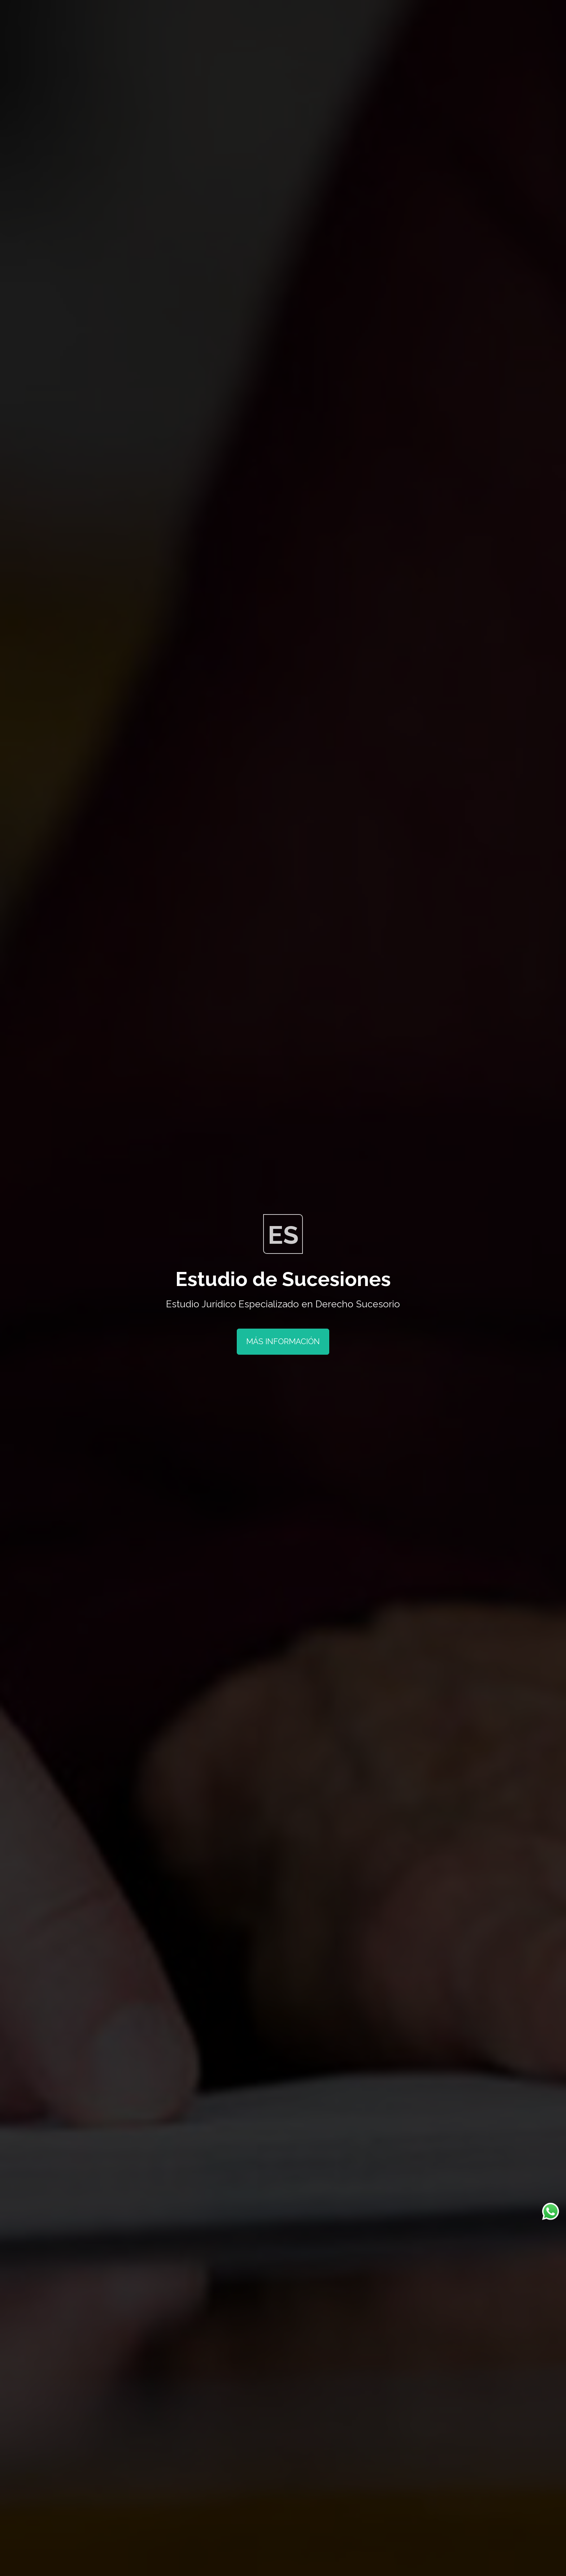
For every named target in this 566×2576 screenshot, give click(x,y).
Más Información (283, 1341)
